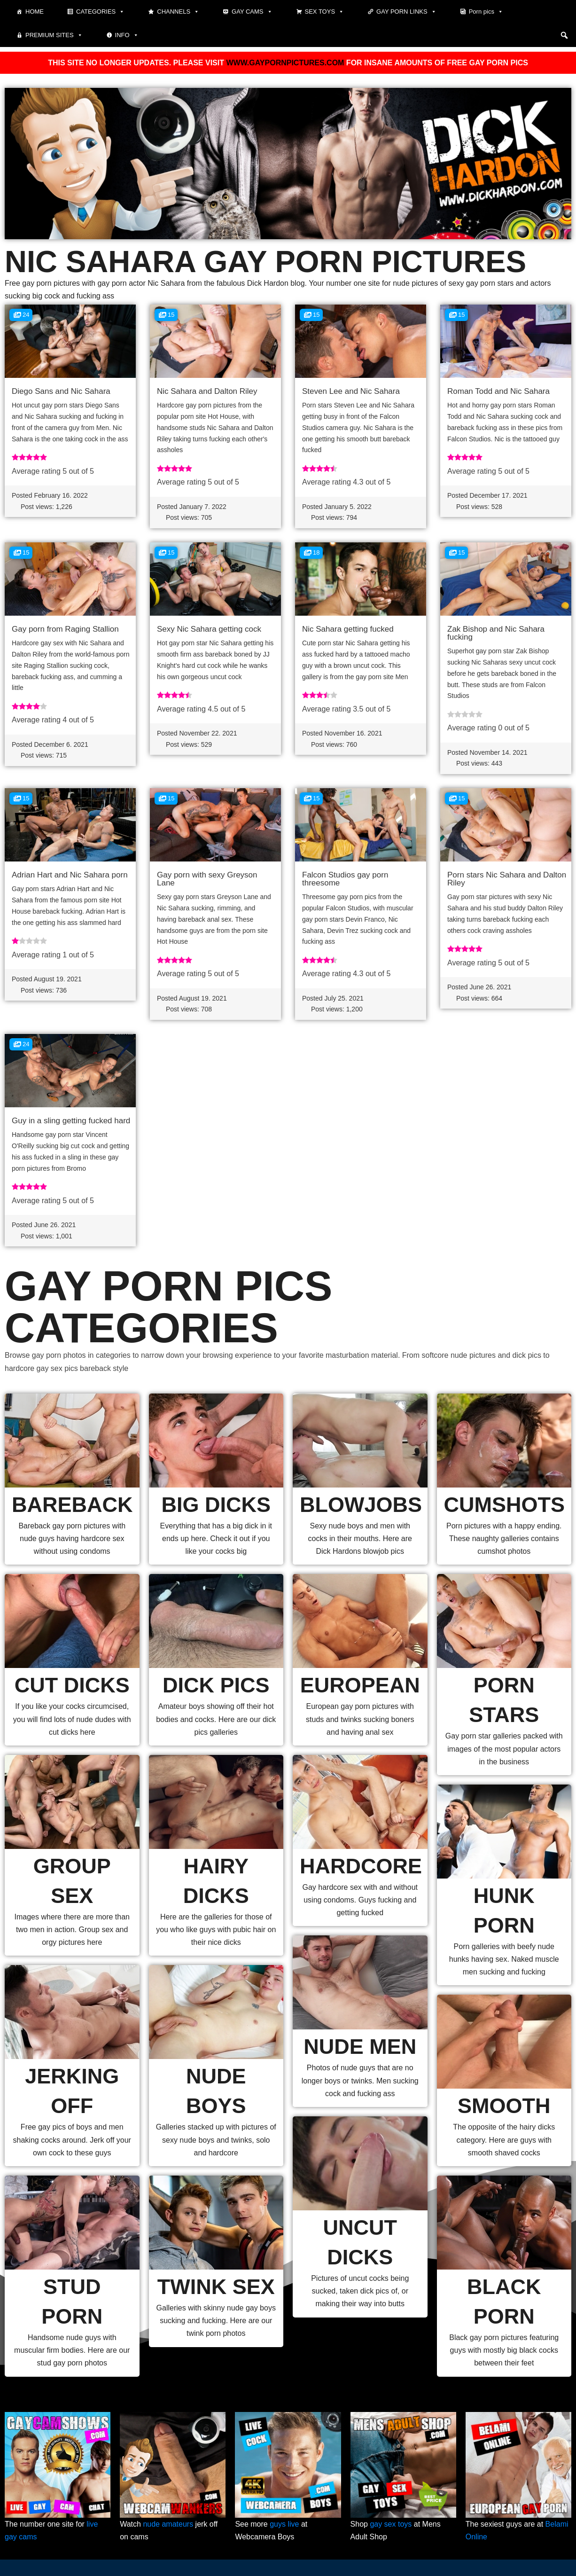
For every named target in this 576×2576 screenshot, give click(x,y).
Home (34, 11)
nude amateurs (168, 2524)
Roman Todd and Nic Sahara (498, 391)
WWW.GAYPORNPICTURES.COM (285, 63)
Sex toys (324, 11)
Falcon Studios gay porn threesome (345, 878)
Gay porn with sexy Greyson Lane (207, 878)
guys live (284, 2524)
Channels (178, 11)
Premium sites (54, 35)
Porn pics (486, 11)
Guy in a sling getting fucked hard (71, 1120)
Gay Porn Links (406, 11)
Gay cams (252, 11)
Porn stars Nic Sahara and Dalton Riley (506, 878)
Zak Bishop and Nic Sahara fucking (496, 633)
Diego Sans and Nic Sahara (61, 391)
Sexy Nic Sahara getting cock (209, 629)
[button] (564, 35)
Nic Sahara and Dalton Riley (207, 391)
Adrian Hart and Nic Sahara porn (70, 874)
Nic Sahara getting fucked (348, 629)
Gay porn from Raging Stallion (65, 629)
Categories (100, 11)
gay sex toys (391, 2524)
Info (127, 35)
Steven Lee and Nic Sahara (351, 391)
